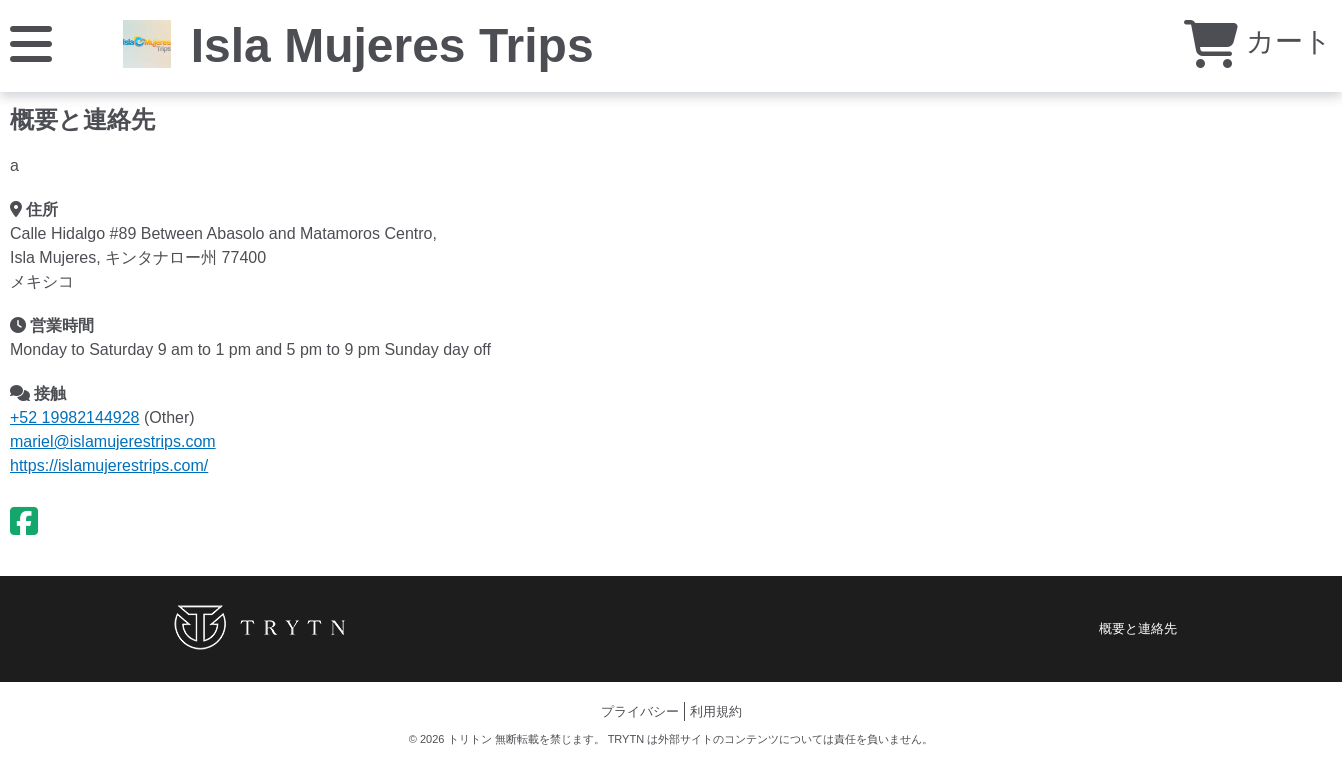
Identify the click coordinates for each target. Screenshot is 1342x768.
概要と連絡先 (1138, 628)
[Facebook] (24, 522)
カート (1258, 41)
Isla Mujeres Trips (392, 45)
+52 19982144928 (74, 417)
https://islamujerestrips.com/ (109, 465)
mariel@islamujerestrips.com (113, 441)
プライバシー (640, 711)
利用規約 (716, 711)
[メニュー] (31, 42)
